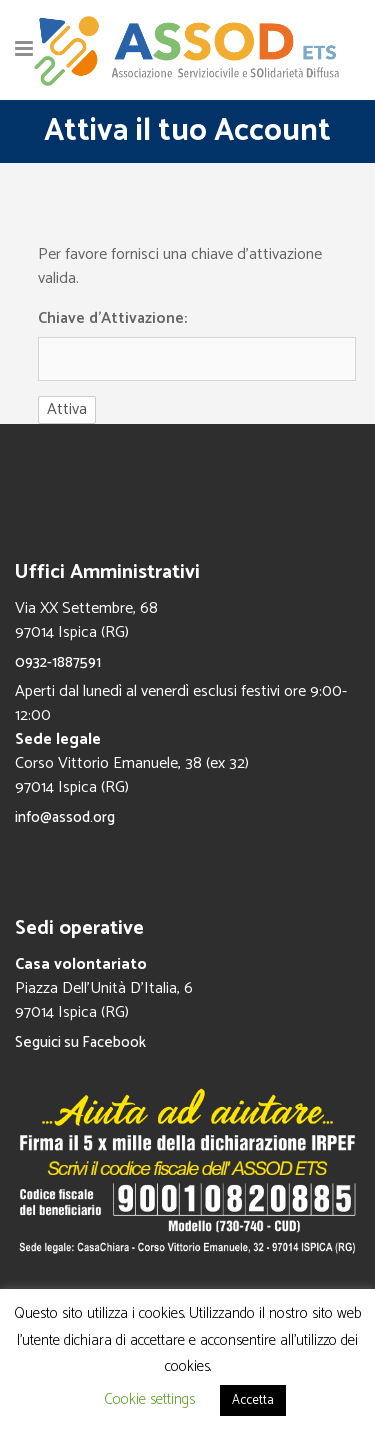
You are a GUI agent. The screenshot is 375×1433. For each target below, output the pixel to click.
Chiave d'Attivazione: (112, 319)
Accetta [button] (253, 1400)
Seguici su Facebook (80, 1042)
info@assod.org (65, 817)
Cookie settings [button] (149, 1399)
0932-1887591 (58, 662)
